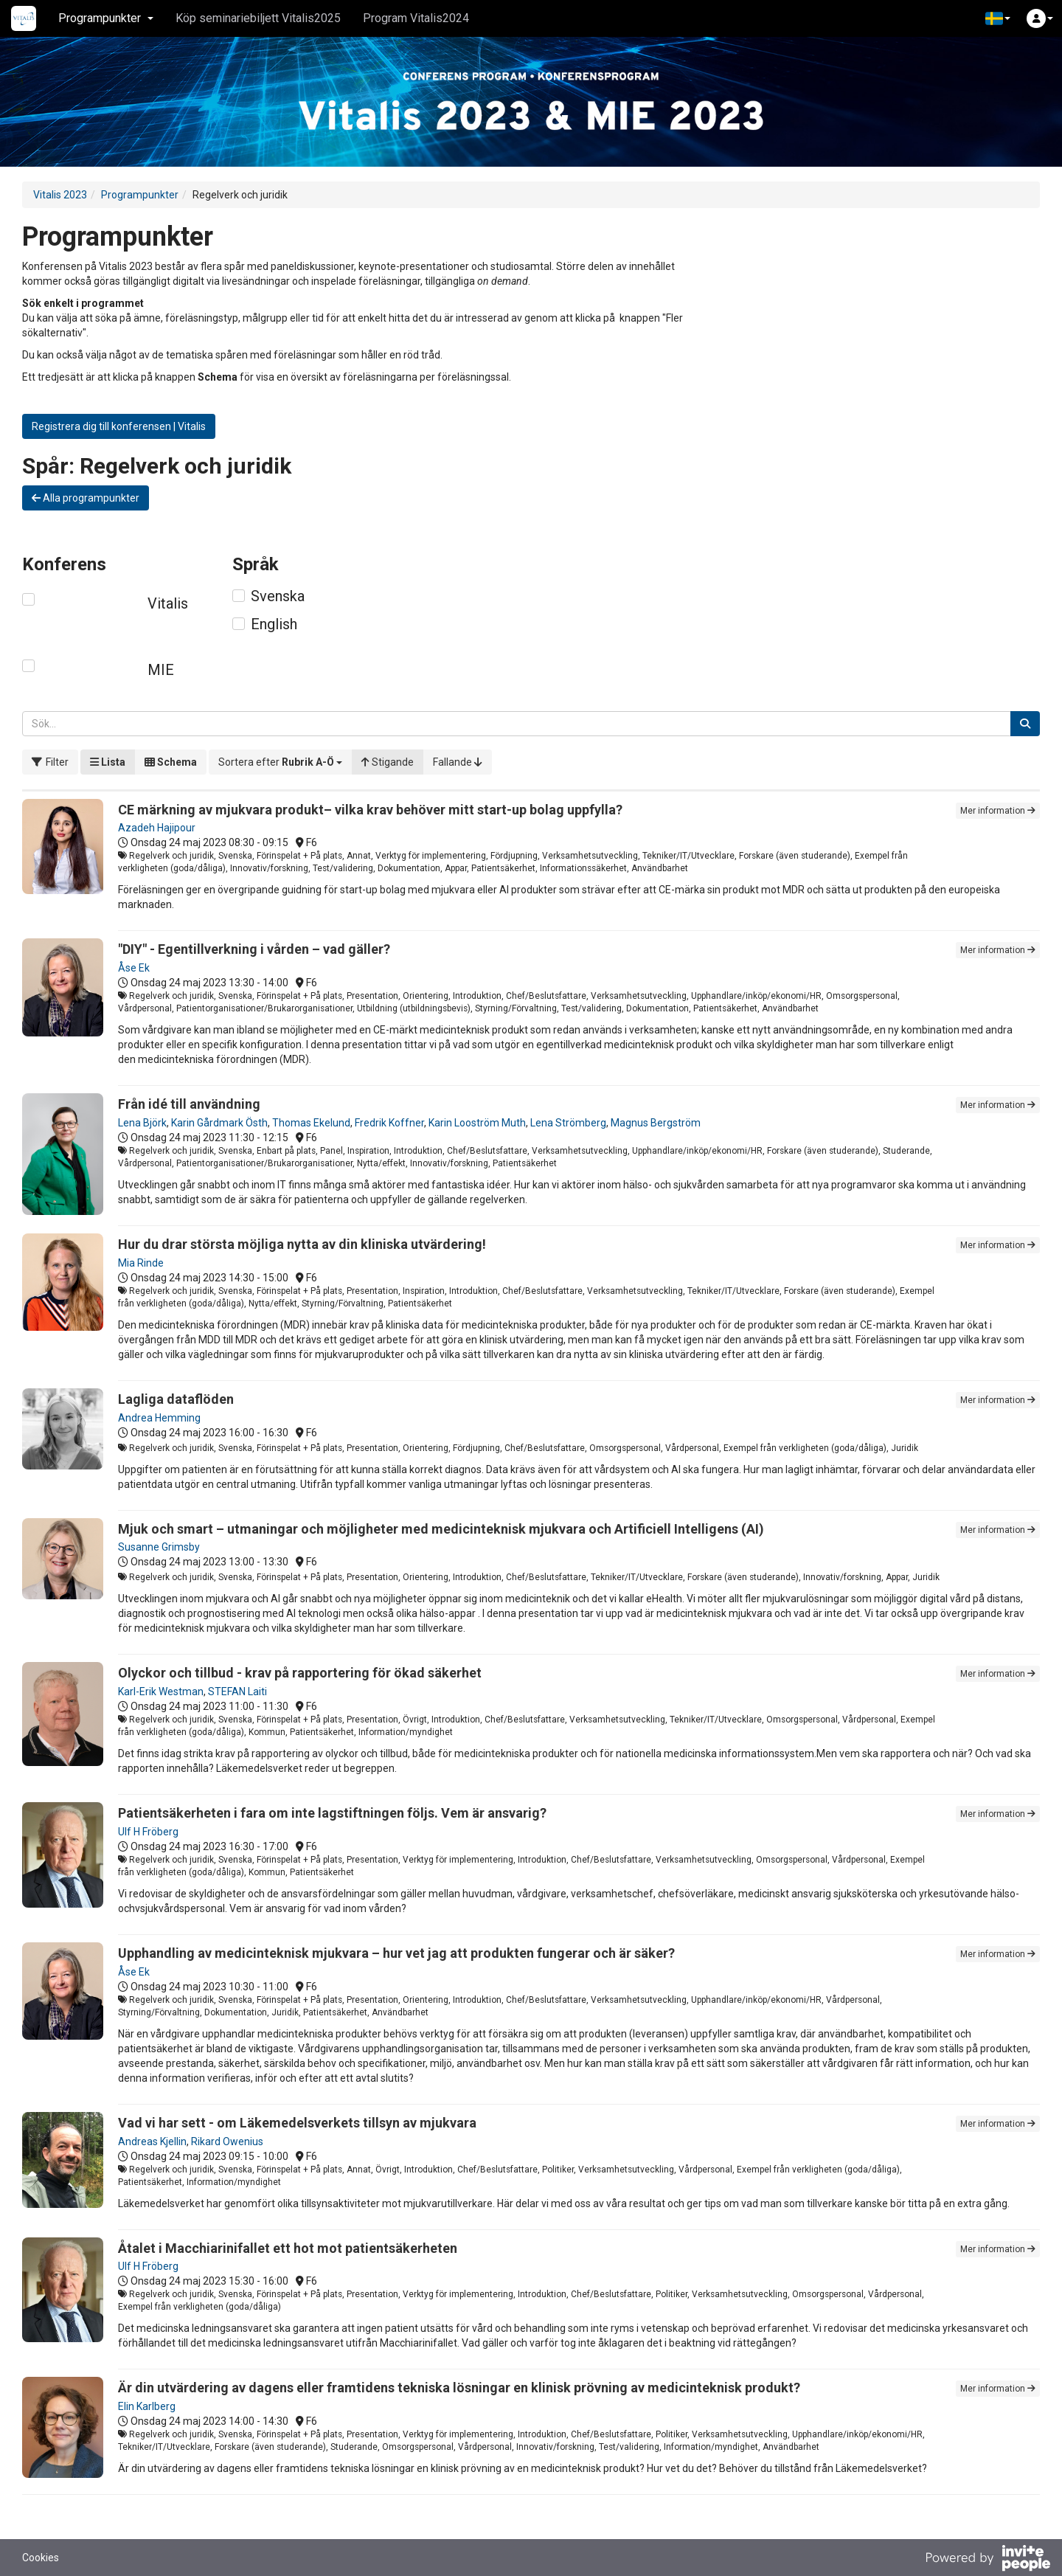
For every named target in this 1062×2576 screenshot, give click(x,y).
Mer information (997, 811)
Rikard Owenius (227, 2141)
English (274, 624)
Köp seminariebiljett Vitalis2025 (258, 18)
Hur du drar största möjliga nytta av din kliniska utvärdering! (302, 1244)
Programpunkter (139, 195)
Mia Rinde (141, 1263)
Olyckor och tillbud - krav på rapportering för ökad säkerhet (300, 1672)
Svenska (278, 596)
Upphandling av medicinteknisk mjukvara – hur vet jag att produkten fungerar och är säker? (396, 1953)
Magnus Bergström (656, 1123)
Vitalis (168, 603)
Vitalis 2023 (60, 195)
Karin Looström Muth (477, 1123)
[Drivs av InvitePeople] (987, 2560)
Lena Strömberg (568, 1123)
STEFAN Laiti (237, 1691)
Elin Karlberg (147, 2406)
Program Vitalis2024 (416, 18)
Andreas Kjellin (152, 2141)
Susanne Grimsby (159, 1547)
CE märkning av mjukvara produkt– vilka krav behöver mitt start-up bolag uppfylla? (370, 809)
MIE (161, 670)
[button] (998, 18)
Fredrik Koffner (389, 1123)
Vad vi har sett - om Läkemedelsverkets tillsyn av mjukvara (297, 2122)
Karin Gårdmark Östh (219, 1123)
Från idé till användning (189, 1104)
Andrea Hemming (159, 1418)
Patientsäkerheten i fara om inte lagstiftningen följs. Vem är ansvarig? (332, 1813)
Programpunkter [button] (105, 18)
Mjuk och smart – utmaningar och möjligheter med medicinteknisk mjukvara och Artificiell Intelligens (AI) (441, 1529)
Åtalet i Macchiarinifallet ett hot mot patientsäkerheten (287, 2248)
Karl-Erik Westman (161, 1691)
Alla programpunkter (85, 498)
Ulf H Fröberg (148, 1832)
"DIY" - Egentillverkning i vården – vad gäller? (254, 949)
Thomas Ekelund (311, 1123)
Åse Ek (134, 968)
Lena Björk (142, 1123)
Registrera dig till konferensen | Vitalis (119, 426)
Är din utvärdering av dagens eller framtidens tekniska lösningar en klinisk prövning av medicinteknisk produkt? (459, 2387)
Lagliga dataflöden (176, 1399)
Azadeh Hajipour (156, 828)
